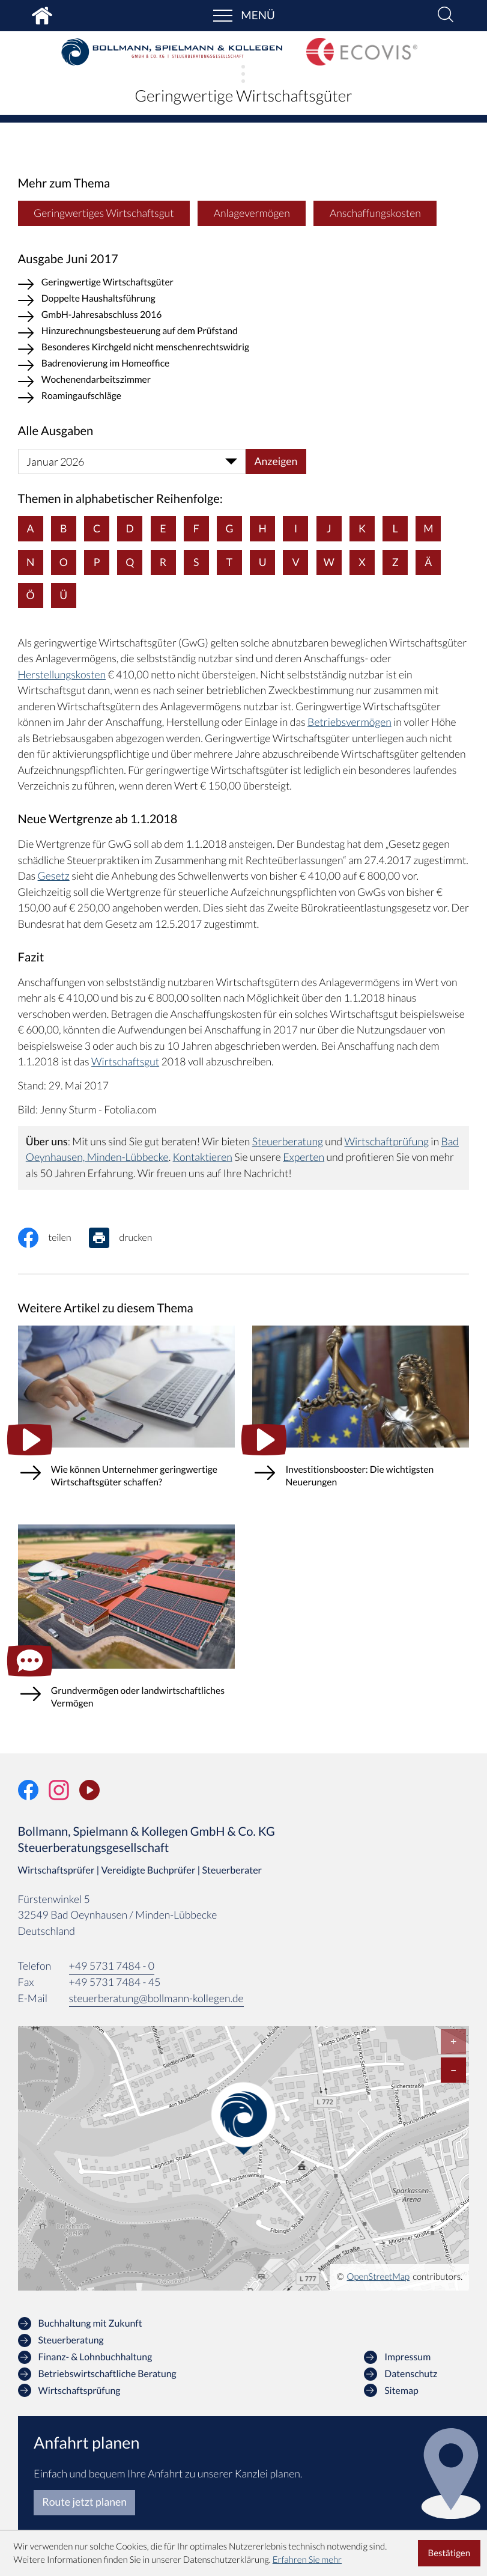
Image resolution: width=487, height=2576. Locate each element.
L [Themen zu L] (395, 528)
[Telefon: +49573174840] (111, 1966)
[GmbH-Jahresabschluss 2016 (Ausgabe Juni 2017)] (244, 317)
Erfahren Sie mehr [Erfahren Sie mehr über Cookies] (307, 2559)
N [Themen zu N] (30, 562)
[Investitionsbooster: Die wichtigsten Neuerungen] (360, 1417)
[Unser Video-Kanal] (89, 1790)
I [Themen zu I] (295, 528)
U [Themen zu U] (263, 562)
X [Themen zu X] (361, 562)
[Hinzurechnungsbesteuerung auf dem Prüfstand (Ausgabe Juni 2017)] (244, 333)
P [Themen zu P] (97, 562)
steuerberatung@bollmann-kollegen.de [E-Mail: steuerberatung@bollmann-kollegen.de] (156, 1998)
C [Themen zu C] (96, 528)
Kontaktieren (202, 1157)
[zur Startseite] (171, 51)
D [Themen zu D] (130, 528)
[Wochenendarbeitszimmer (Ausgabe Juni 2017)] (244, 382)
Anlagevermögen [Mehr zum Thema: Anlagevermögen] (252, 213)
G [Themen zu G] (229, 528)
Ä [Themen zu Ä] (428, 562)
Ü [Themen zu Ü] (63, 595)
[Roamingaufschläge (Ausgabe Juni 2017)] (244, 398)
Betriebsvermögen (349, 722)
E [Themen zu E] (163, 528)
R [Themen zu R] (163, 562)
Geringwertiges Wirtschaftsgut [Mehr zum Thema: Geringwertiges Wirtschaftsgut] (104, 213)
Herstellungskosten (62, 674)
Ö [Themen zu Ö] (30, 595)
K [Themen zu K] (362, 528)
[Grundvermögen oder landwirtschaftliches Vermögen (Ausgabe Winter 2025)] (126, 1627)
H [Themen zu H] (263, 528)
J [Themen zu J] (329, 528)
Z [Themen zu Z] (395, 562)
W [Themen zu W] (329, 562)
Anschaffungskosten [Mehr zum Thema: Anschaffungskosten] (375, 213)
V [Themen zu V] (295, 562)
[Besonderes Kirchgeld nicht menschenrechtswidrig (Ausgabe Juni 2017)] (244, 349)
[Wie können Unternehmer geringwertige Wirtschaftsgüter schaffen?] (126, 1417)
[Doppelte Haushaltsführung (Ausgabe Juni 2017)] (244, 301)
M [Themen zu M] (428, 528)
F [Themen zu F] (196, 528)
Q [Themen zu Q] (130, 562)
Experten (303, 1157)
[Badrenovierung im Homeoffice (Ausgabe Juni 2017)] (244, 366)
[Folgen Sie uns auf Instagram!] (59, 1790)
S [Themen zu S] (196, 562)
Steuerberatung (287, 1141)
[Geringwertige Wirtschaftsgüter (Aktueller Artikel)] (244, 284)
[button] (445, 15)
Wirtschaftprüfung (386, 1141)
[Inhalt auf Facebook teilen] (53, 1237)
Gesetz (54, 875)
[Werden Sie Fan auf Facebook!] (28, 1790)
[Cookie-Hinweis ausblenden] (449, 2553)
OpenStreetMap (378, 2276)
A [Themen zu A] (30, 528)
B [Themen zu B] (63, 528)
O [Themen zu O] (63, 562)
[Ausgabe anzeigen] (276, 461)
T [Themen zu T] (229, 562)
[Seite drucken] (129, 1237)
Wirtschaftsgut (125, 1061)
